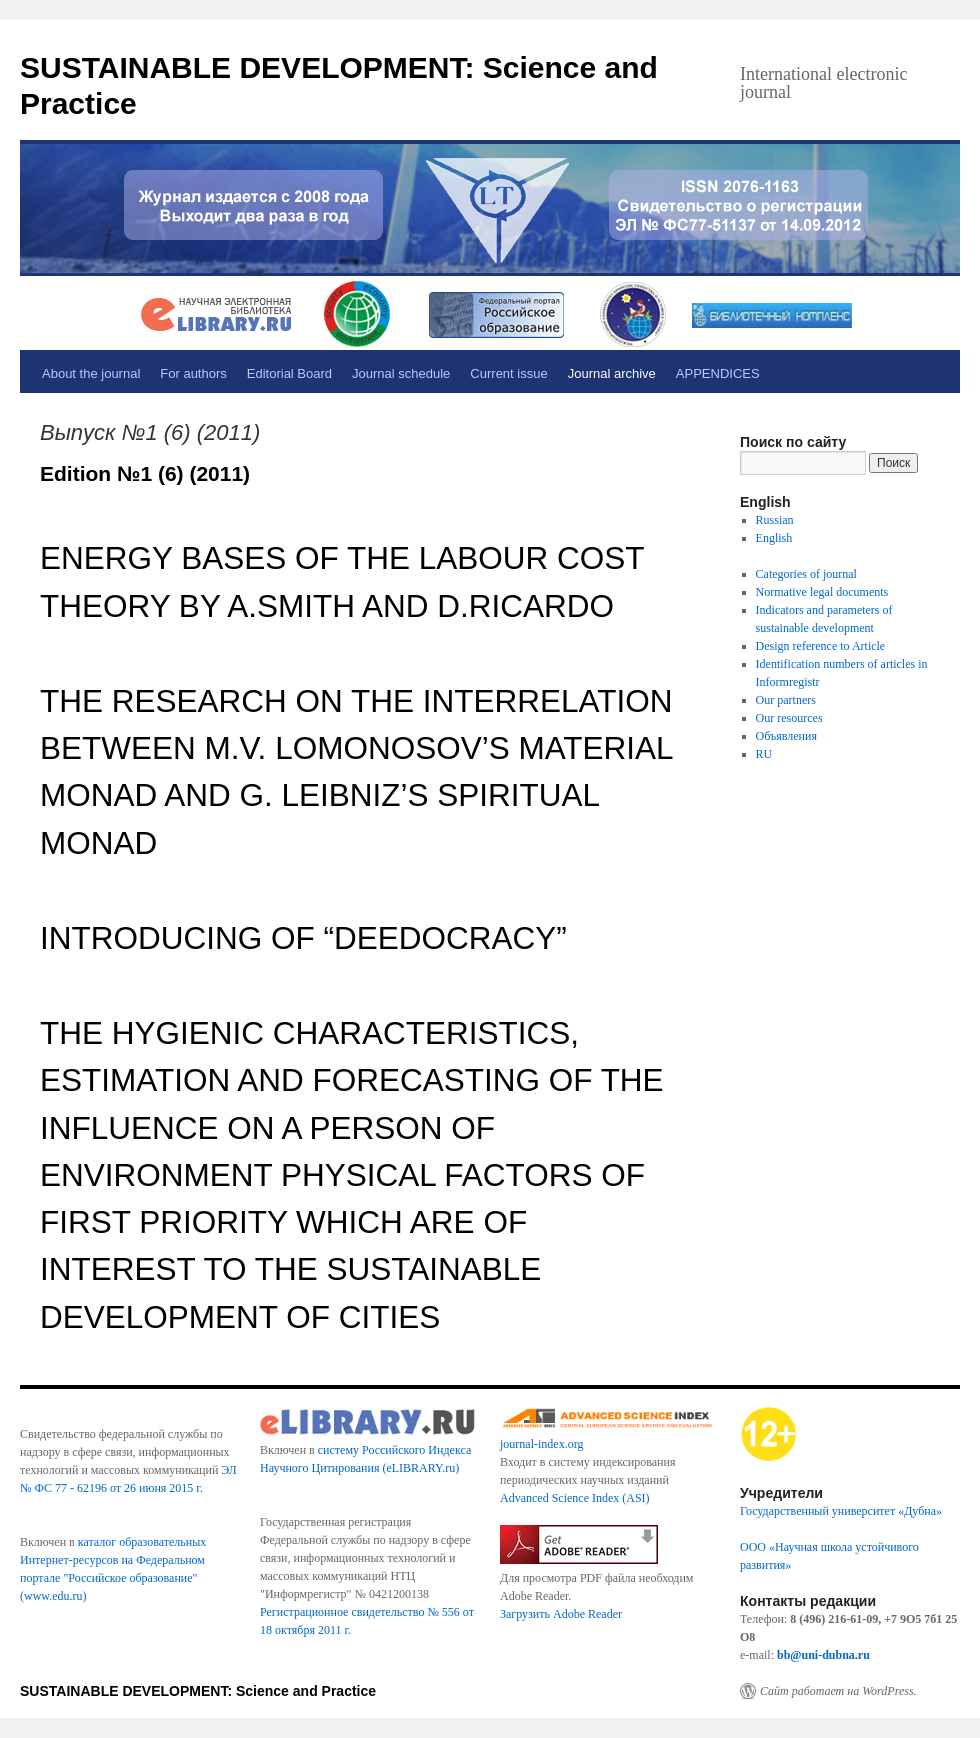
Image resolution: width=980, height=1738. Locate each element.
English (774, 538)
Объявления (786, 736)
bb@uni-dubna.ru (823, 1655)
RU (764, 754)
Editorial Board (289, 373)
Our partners (786, 700)
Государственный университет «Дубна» (841, 1511)
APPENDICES (718, 373)
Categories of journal (806, 574)
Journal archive (612, 373)
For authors (193, 373)
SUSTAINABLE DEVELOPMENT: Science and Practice (198, 1691)
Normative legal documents (822, 592)
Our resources (789, 718)
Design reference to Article (821, 646)
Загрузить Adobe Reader (561, 1614)
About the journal (91, 373)
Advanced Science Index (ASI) (575, 1498)
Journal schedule (401, 373)
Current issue (508, 373)
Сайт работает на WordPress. (838, 1691)
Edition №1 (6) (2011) (145, 473)
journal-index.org (541, 1444)
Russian (775, 520)
